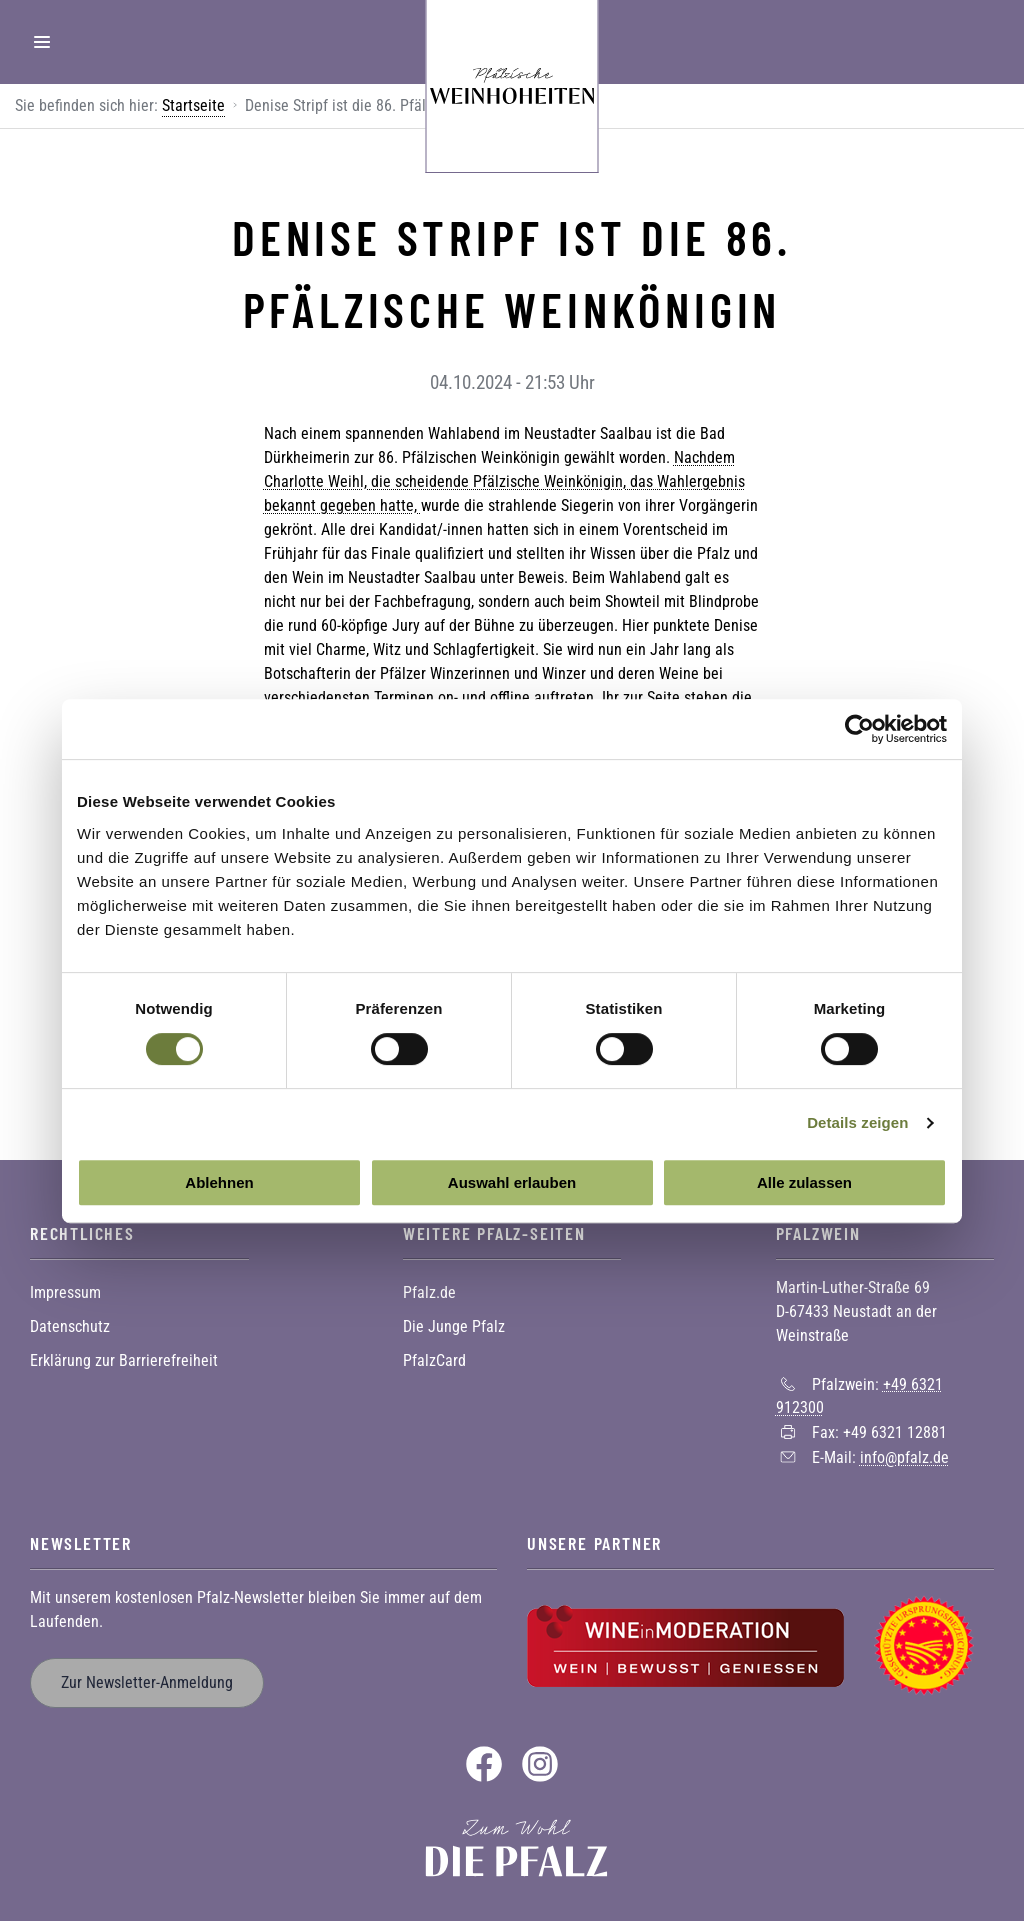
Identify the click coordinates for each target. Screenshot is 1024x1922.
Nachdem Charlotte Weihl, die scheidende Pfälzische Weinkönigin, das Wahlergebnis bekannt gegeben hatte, (504, 481)
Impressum (65, 1292)
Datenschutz (70, 1326)
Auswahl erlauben (512, 1182)
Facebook (484, 1764)
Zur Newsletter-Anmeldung (147, 1682)
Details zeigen (857, 1122)
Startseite (193, 105)
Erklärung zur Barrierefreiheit (124, 1360)
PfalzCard (434, 1360)
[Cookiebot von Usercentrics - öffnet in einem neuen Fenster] (859, 729)
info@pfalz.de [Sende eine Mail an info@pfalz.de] (904, 1457)
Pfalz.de (429, 1292)
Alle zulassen (804, 1182)
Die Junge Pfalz (454, 1326)
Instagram (540, 1764)
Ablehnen (219, 1182)
